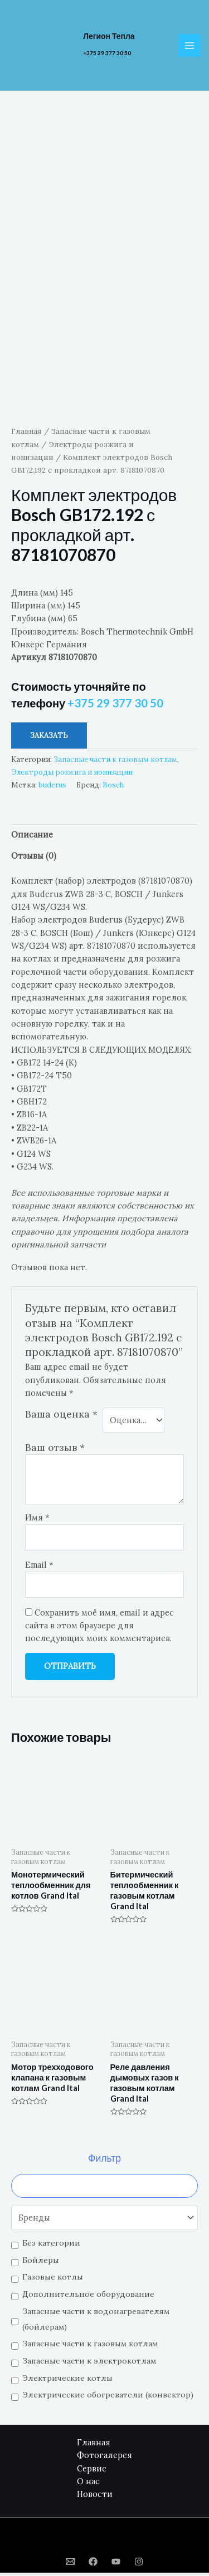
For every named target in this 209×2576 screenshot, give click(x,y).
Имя (37, 1520)
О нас (88, 2484)
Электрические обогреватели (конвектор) (107, 2398)
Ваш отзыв (55, 1450)
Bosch (113, 788)
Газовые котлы (52, 2280)
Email (39, 1568)
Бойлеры (40, 2263)
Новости (95, 2497)
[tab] (104, 837)
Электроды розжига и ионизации (72, 775)
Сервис (91, 2471)
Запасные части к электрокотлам (89, 2364)
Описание (32, 838)
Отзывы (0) (33, 859)
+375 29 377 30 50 (107, 52)
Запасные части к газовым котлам (90, 2347)
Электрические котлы (67, 2381)
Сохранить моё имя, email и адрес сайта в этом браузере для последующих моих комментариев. (99, 1628)
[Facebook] (93, 2564)
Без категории (51, 2246)
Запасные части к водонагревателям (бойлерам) (95, 2322)
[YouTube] (115, 2564)
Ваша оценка (61, 1417)
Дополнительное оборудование (88, 2297)
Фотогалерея (104, 2458)
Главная (26, 434)
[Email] (70, 2564)
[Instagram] (138, 2564)
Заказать (49, 738)
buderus (52, 788)
